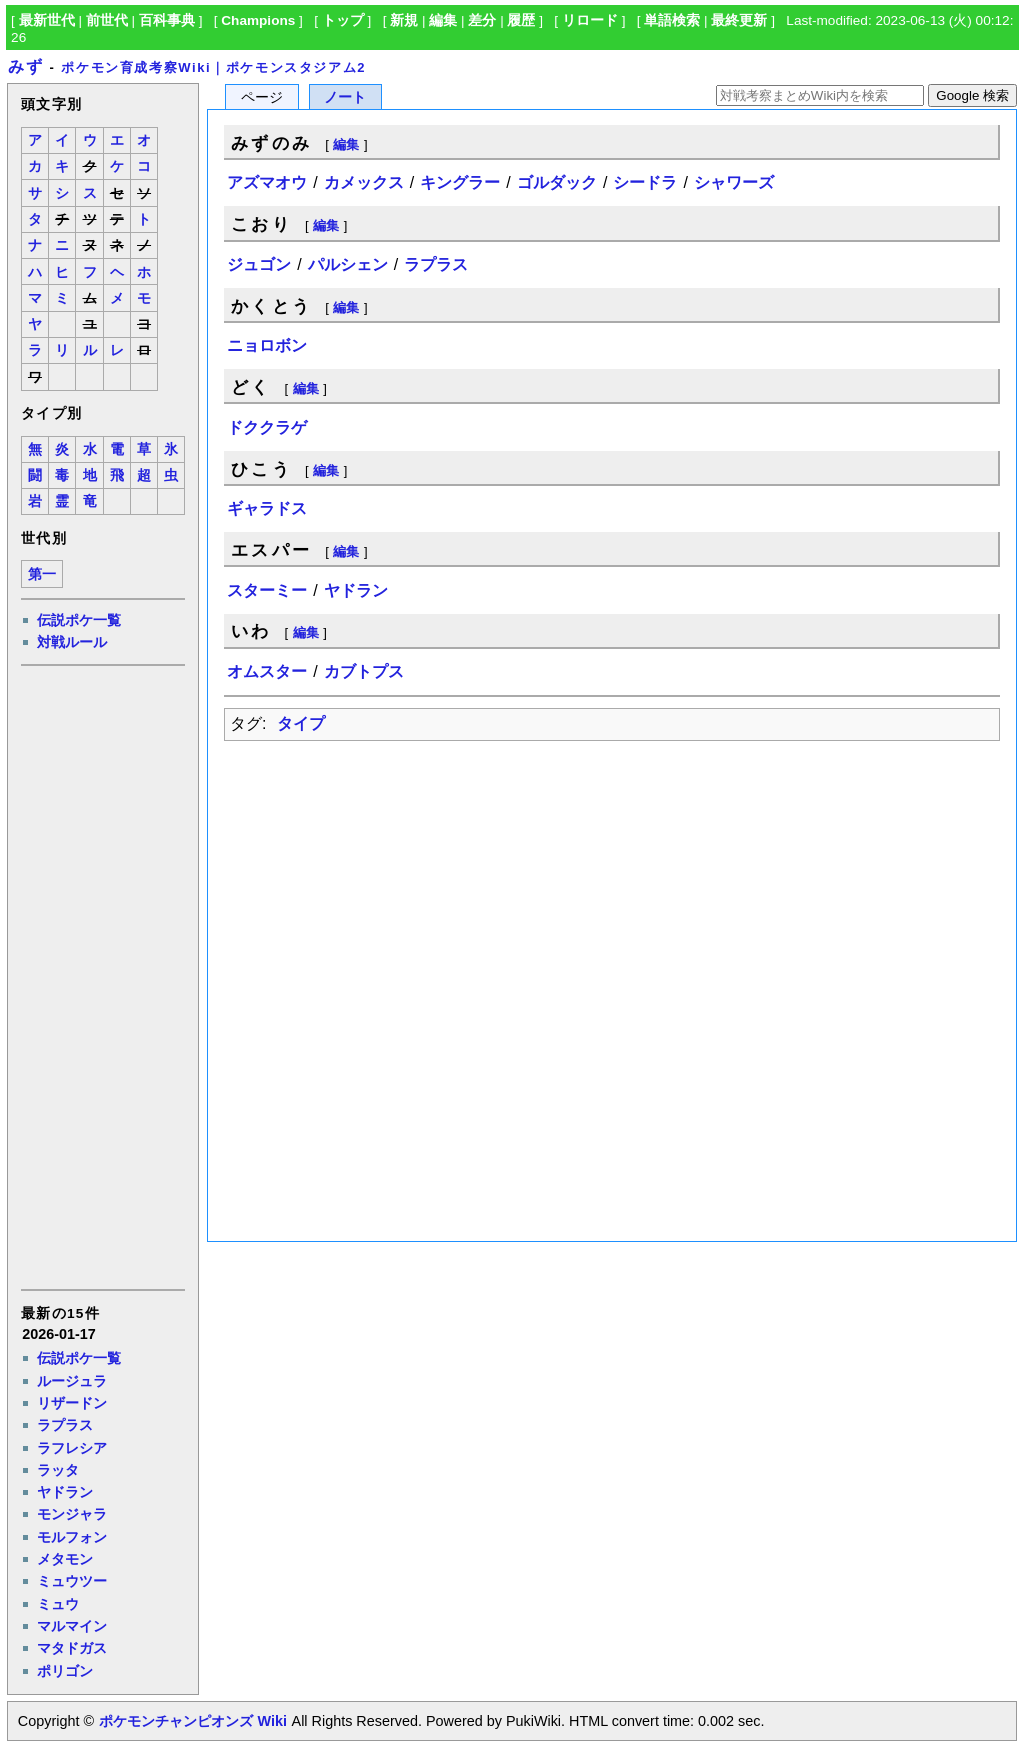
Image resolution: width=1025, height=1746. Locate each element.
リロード (590, 20)
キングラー (460, 182)
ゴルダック (557, 182)
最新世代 (47, 20)
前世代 (107, 20)
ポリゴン (65, 1671)
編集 (443, 20)
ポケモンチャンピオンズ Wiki (192, 1721)
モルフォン (72, 1537)
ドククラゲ (267, 427)
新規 (404, 20)
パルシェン (348, 264)
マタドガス (72, 1648)
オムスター (267, 671)
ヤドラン (65, 1492)
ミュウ (58, 1604)
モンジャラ (72, 1514)
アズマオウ (267, 182)
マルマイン (72, 1626)
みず (25, 66)
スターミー (267, 590)
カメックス (364, 182)
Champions (258, 20)
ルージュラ (72, 1381)
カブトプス (364, 671)
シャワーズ (734, 182)
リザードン (72, 1403)
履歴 (521, 20)
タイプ (301, 723)
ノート (345, 97)
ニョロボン (267, 345)
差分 (482, 20)
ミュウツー (72, 1581)
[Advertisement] (102, 976)
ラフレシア (72, 1448)
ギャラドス (267, 508)
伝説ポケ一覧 (79, 620)
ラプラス (65, 1425)
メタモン (65, 1559)
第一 (42, 574)
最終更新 (739, 20)
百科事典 (167, 20)
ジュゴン (259, 264)
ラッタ (58, 1470)
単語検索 (672, 20)
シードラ (645, 182)
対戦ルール (72, 642)
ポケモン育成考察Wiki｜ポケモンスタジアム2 (213, 67)
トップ (343, 20)
